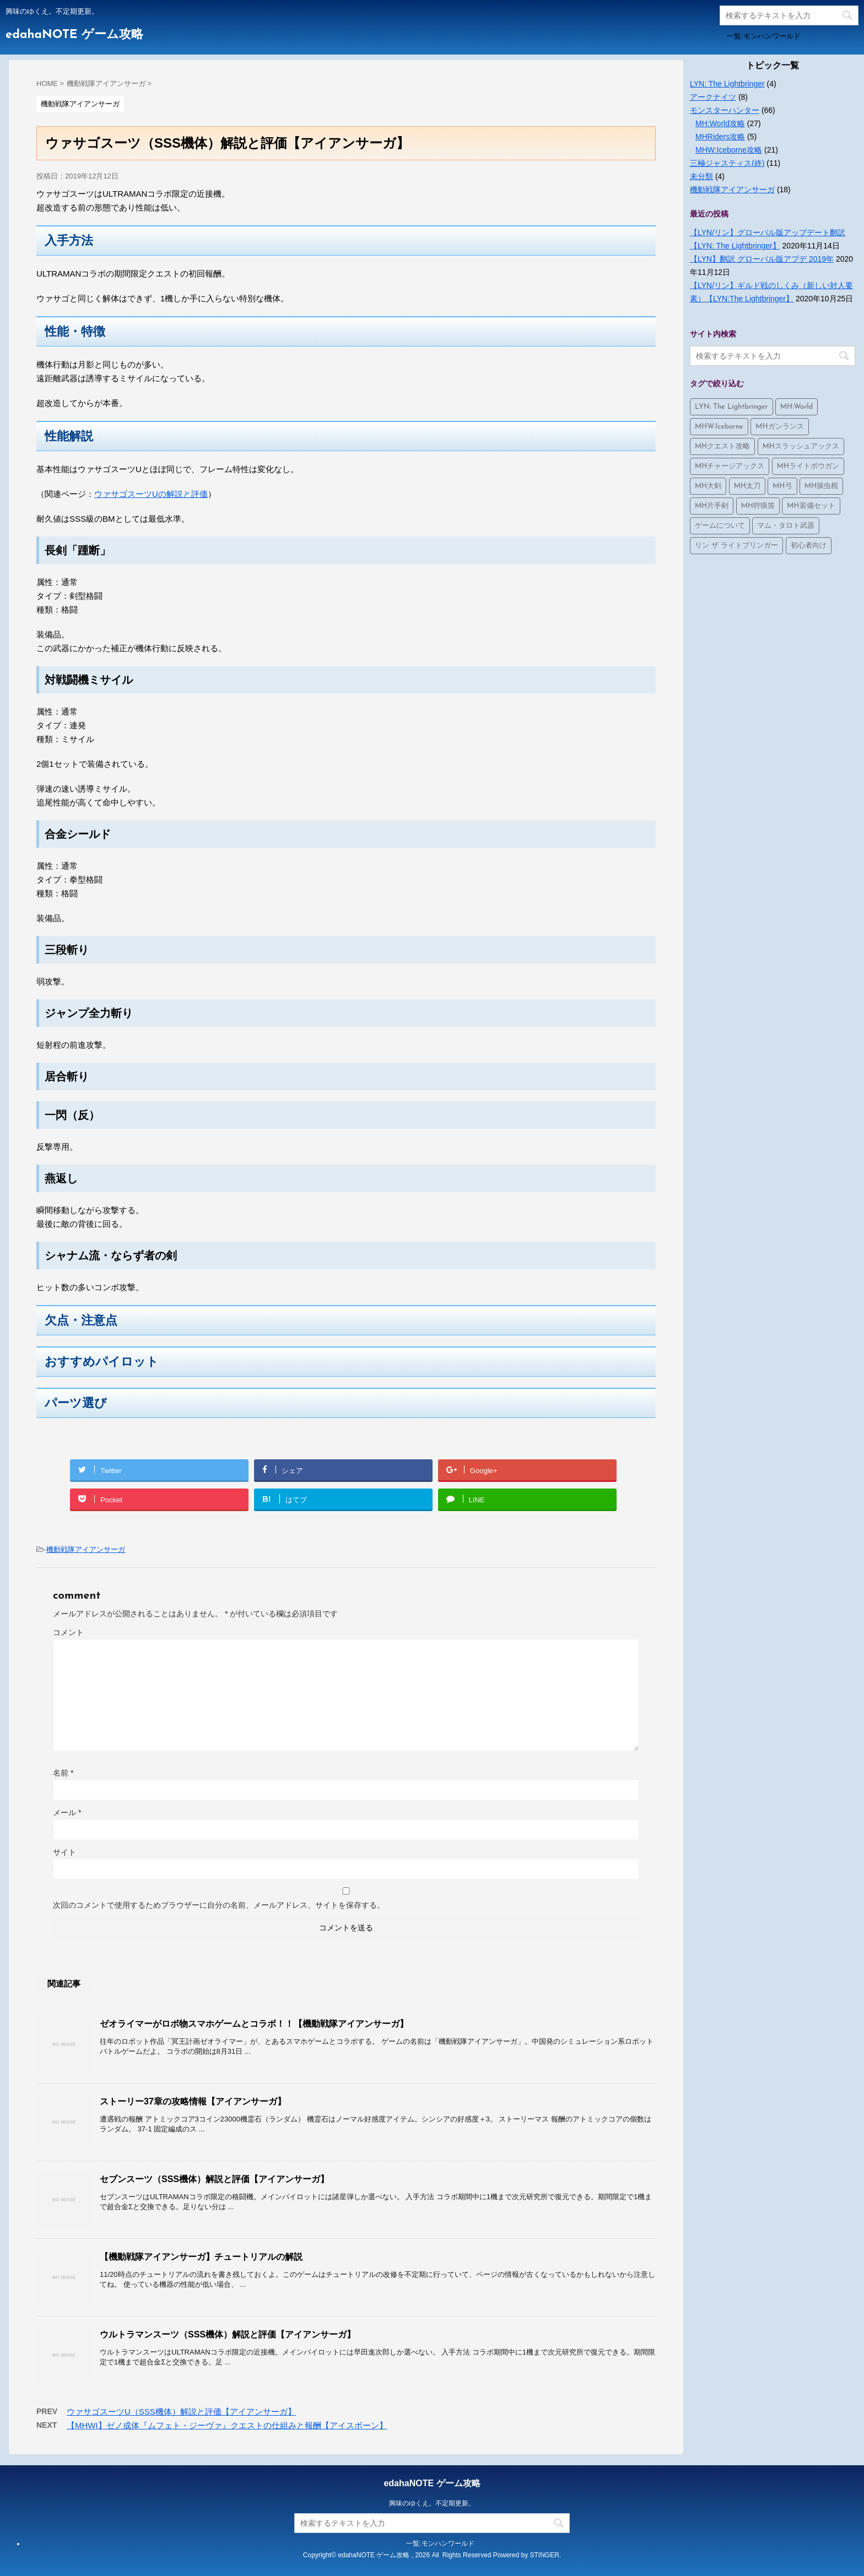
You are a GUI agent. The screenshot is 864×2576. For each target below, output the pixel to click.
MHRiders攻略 (720, 136)
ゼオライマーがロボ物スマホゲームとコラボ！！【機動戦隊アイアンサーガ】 (254, 2023)
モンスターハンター (724, 110)
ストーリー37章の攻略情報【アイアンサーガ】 (193, 2101)
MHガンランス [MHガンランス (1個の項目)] (779, 426)
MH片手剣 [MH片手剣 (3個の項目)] (711, 506)
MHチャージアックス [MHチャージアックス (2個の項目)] (729, 466)
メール (67, 1812)
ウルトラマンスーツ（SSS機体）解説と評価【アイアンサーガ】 (227, 2334)
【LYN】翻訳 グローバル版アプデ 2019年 (762, 259)
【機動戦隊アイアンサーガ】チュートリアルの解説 (201, 2256)
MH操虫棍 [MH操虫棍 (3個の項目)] (821, 486)
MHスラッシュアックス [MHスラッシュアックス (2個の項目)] (801, 446)
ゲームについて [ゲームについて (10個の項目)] (720, 525)
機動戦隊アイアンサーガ (85, 1549)
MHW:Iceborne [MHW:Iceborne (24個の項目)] (719, 426)
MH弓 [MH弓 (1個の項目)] (782, 486)
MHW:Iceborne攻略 (728, 149)
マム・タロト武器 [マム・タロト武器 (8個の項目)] (785, 525)
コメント (68, 1632)
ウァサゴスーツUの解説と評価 (151, 494)
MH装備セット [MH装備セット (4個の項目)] (811, 506)
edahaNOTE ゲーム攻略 (74, 35)
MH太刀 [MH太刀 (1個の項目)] (747, 486)
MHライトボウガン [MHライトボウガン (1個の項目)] (808, 466)
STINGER (544, 2555)
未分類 (701, 176)
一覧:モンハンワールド (764, 36)
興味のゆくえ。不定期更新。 (432, 2503)
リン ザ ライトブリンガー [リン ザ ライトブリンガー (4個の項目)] (736, 545)
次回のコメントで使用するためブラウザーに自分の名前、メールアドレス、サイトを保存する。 (219, 1905)
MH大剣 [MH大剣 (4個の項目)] (708, 486)
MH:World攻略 (720, 123)
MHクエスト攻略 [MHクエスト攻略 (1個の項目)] (722, 446)
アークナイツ (713, 97)
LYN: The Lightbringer (727, 83)
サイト (64, 1852)
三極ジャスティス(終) (727, 163)
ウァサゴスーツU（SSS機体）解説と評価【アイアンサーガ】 (181, 2411)
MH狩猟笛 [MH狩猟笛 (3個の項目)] (758, 506)
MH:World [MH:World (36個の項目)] (796, 406)
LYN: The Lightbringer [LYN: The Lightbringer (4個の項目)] (731, 406)
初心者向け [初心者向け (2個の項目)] (809, 545)
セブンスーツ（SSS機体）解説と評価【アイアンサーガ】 (214, 2179)
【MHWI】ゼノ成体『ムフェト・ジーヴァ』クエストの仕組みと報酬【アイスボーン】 (227, 2425)
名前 (63, 1772)
